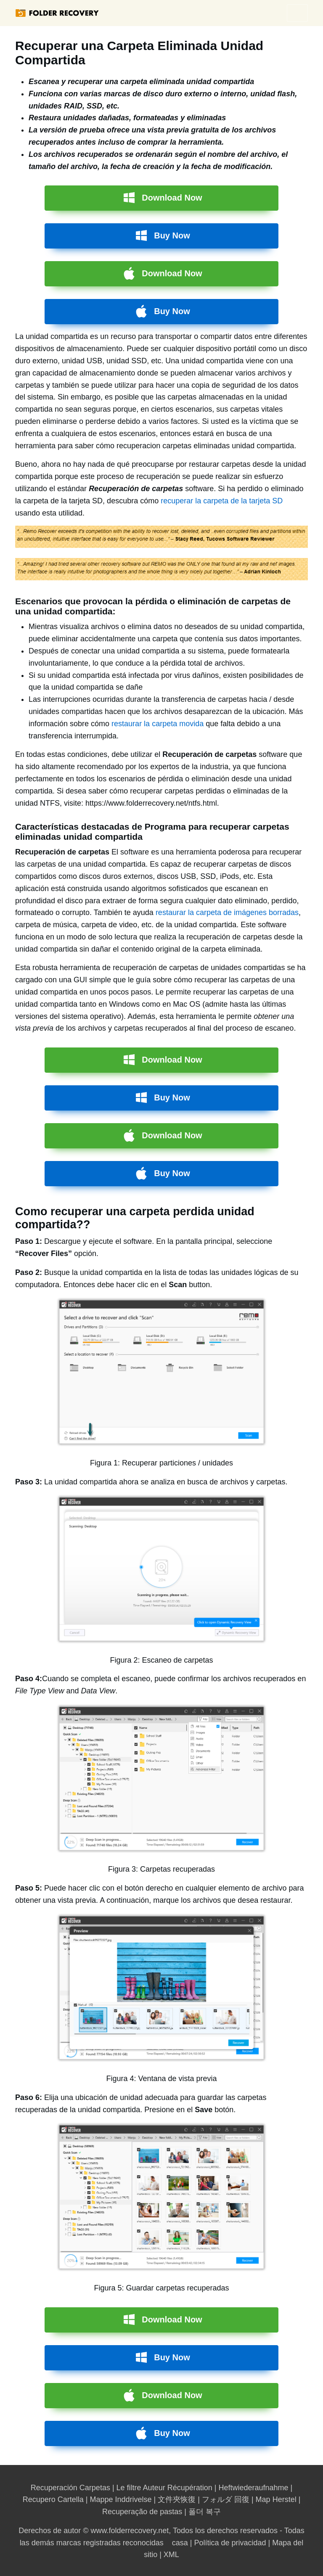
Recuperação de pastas (142, 2511)
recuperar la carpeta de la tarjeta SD (222, 501)
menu (297, 13)
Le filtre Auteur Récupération (164, 2487)
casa (180, 2543)
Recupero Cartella (53, 2499)
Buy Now (172, 235)
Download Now (172, 197)
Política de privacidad (230, 2543)
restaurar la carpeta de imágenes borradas (227, 912)
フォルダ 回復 (225, 2499)
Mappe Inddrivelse (120, 2499)
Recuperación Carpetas (70, 2487)
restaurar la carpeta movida (157, 723)
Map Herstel (276, 2499)
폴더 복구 (204, 2511)
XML (171, 2554)
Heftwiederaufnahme (253, 2487)
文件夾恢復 (177, 2499)
